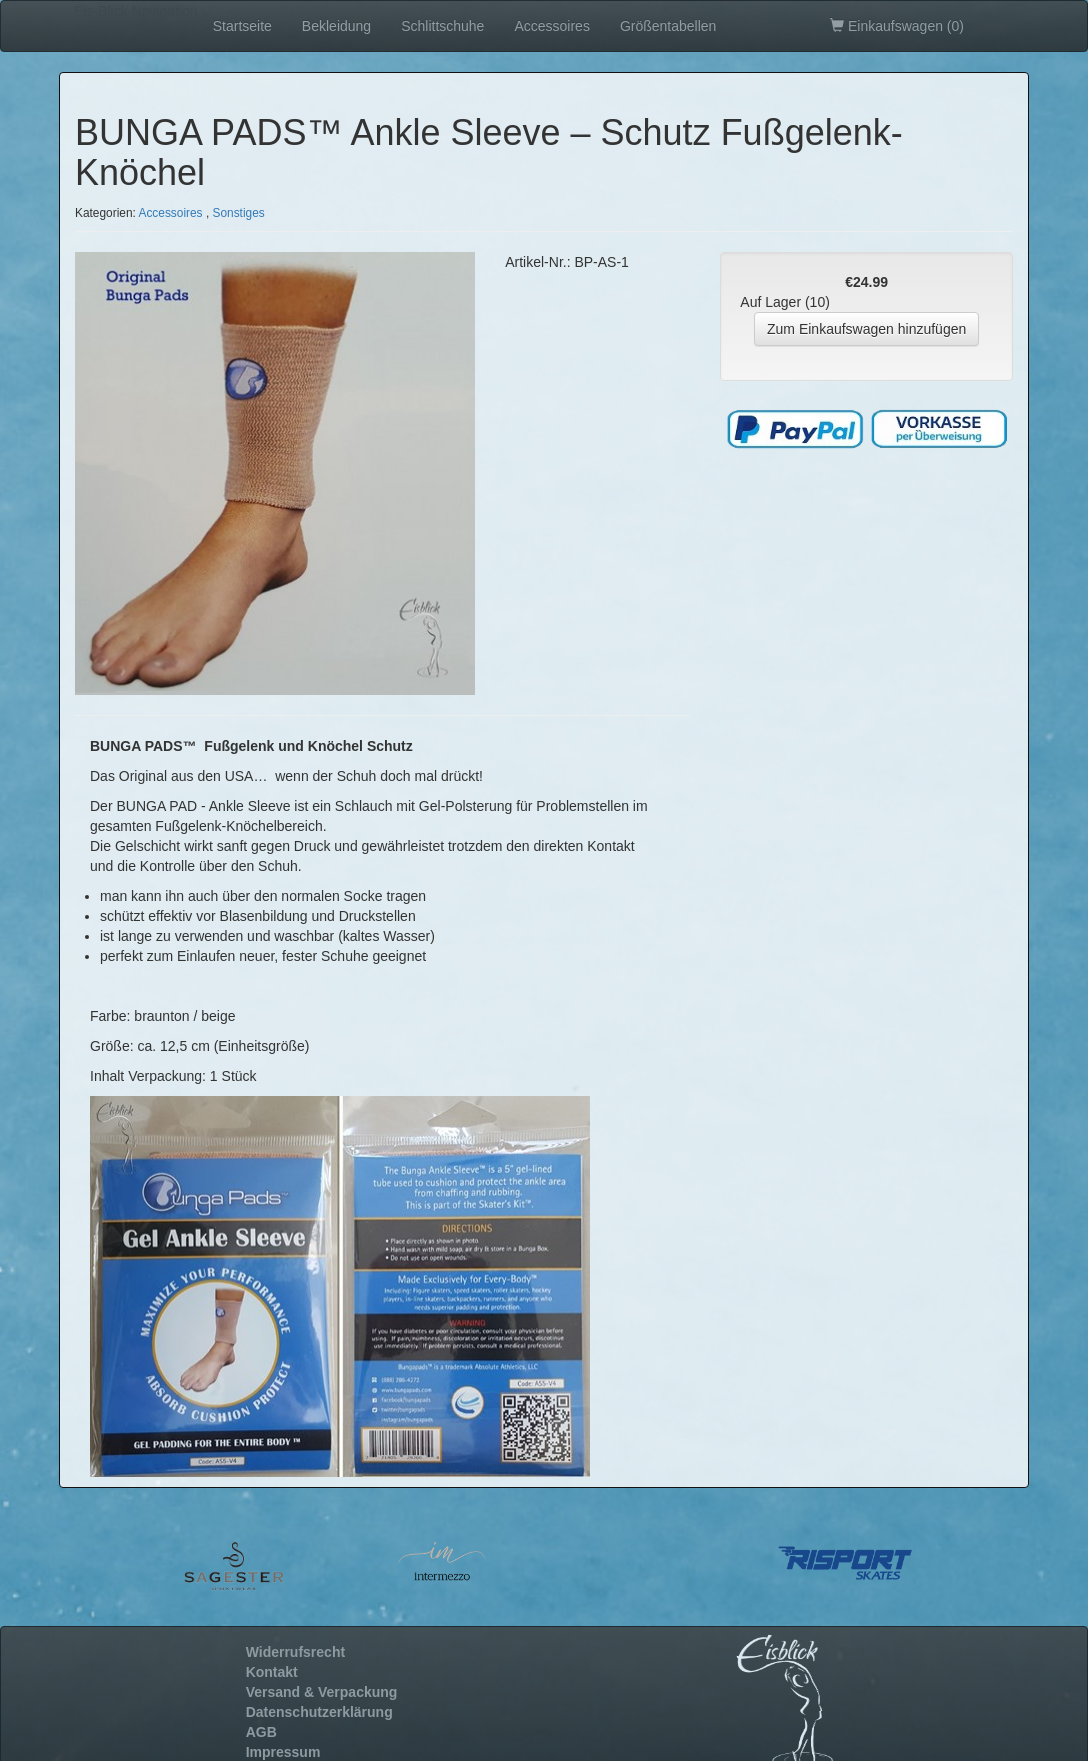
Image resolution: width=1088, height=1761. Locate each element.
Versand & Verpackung (322, 1692)
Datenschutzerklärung (319, 1712)
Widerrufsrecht (295, 1652)
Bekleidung (336, 26)
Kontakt (272, 1672)
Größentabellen (668, 26)
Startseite (242, 26)
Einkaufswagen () (897, 26)
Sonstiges (239, 213)
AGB (261, 1732)
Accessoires (551, 26)
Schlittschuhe (442, 26)
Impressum (283, 1752)
